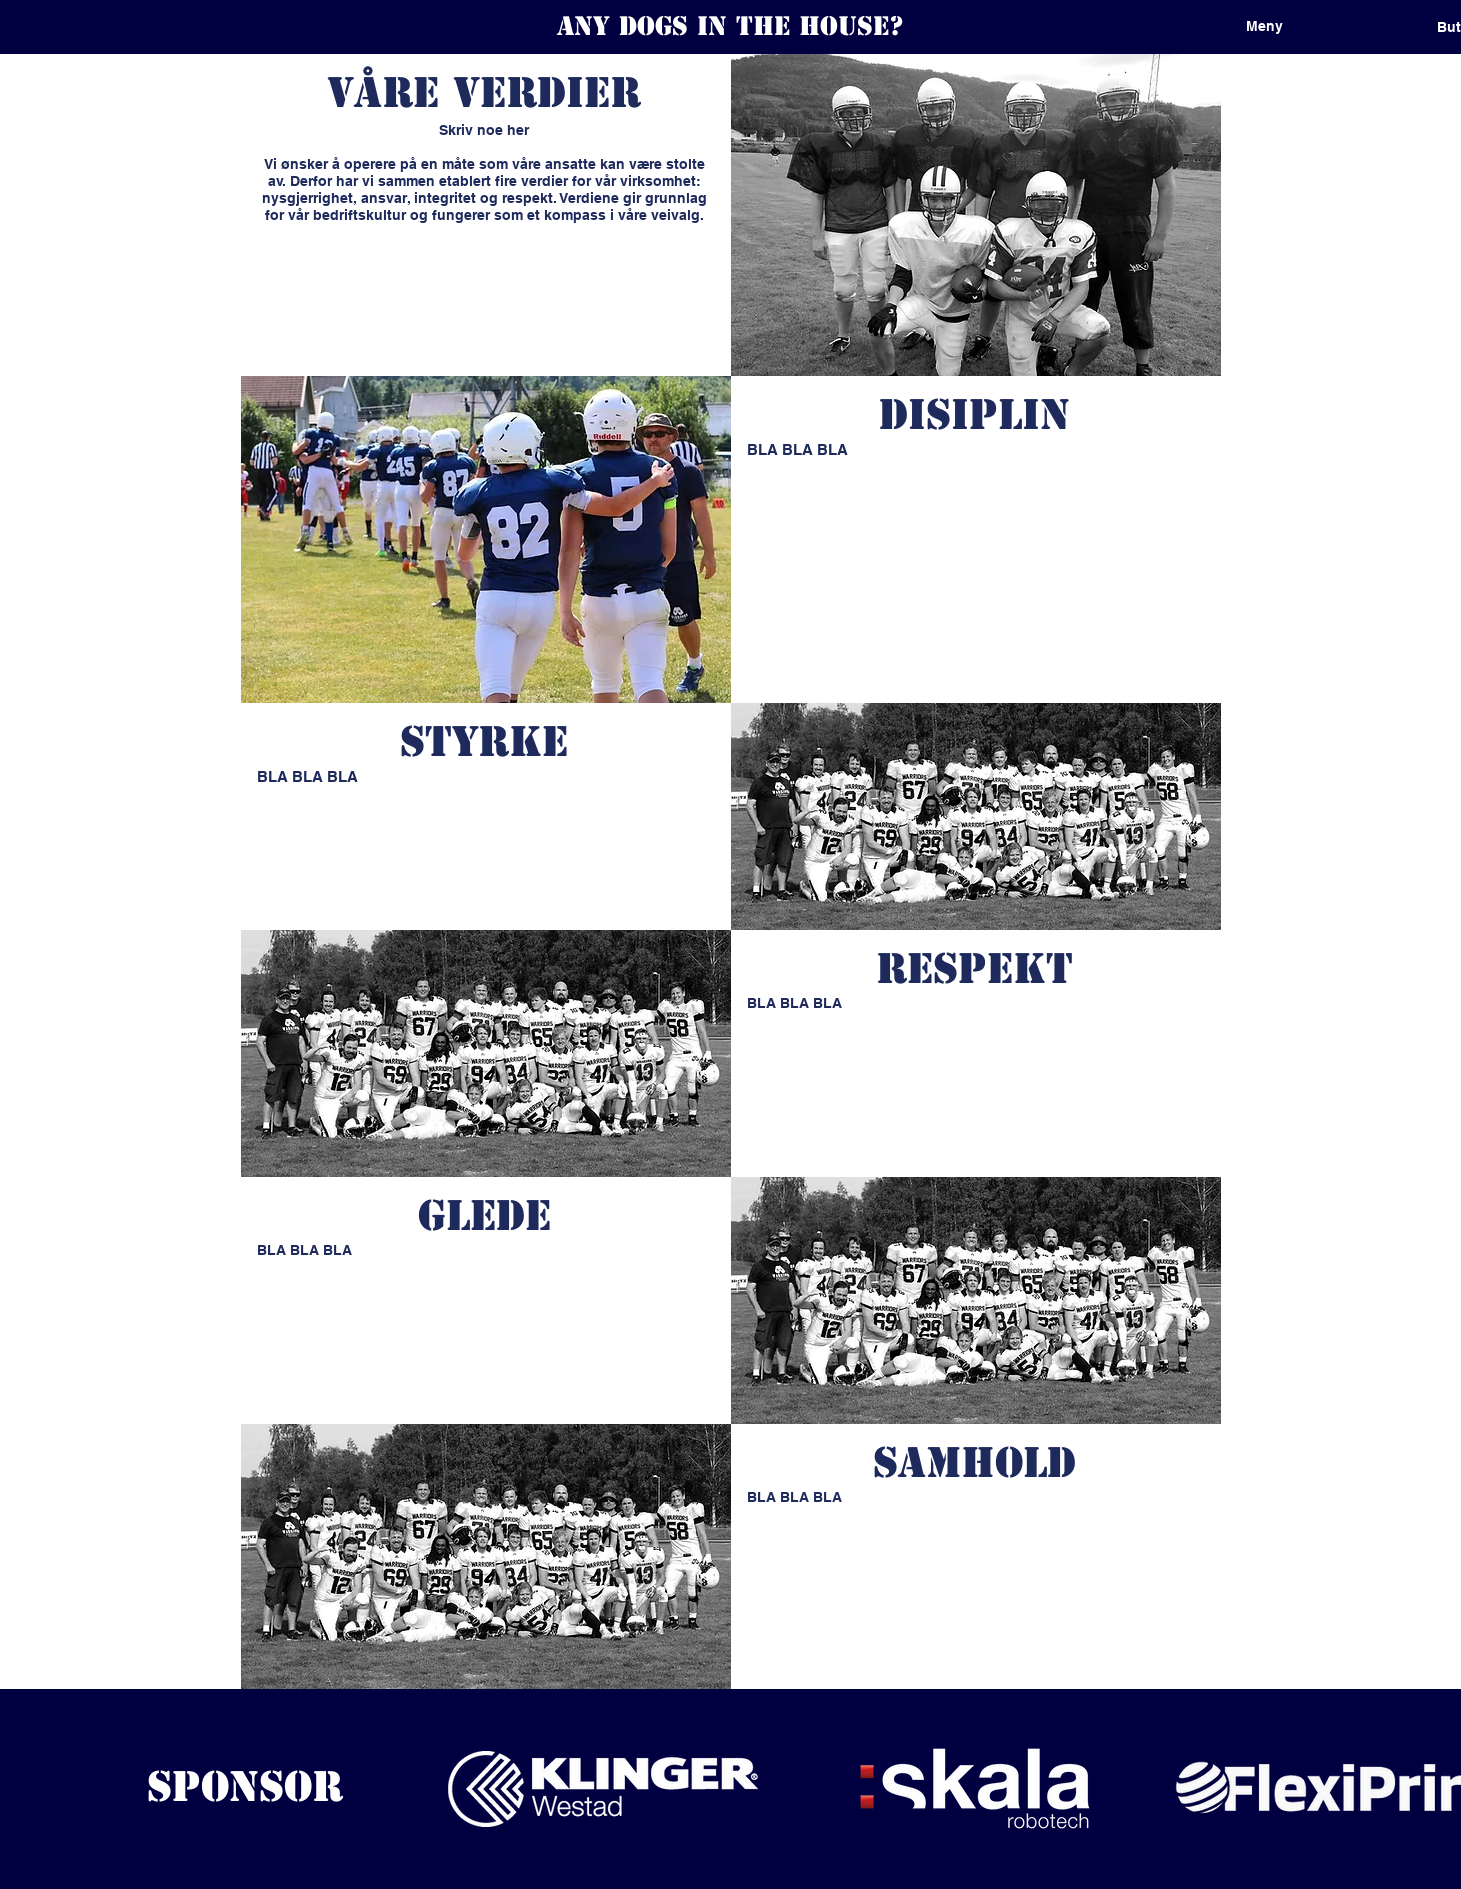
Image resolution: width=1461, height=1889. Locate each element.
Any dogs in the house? (730, 26)
